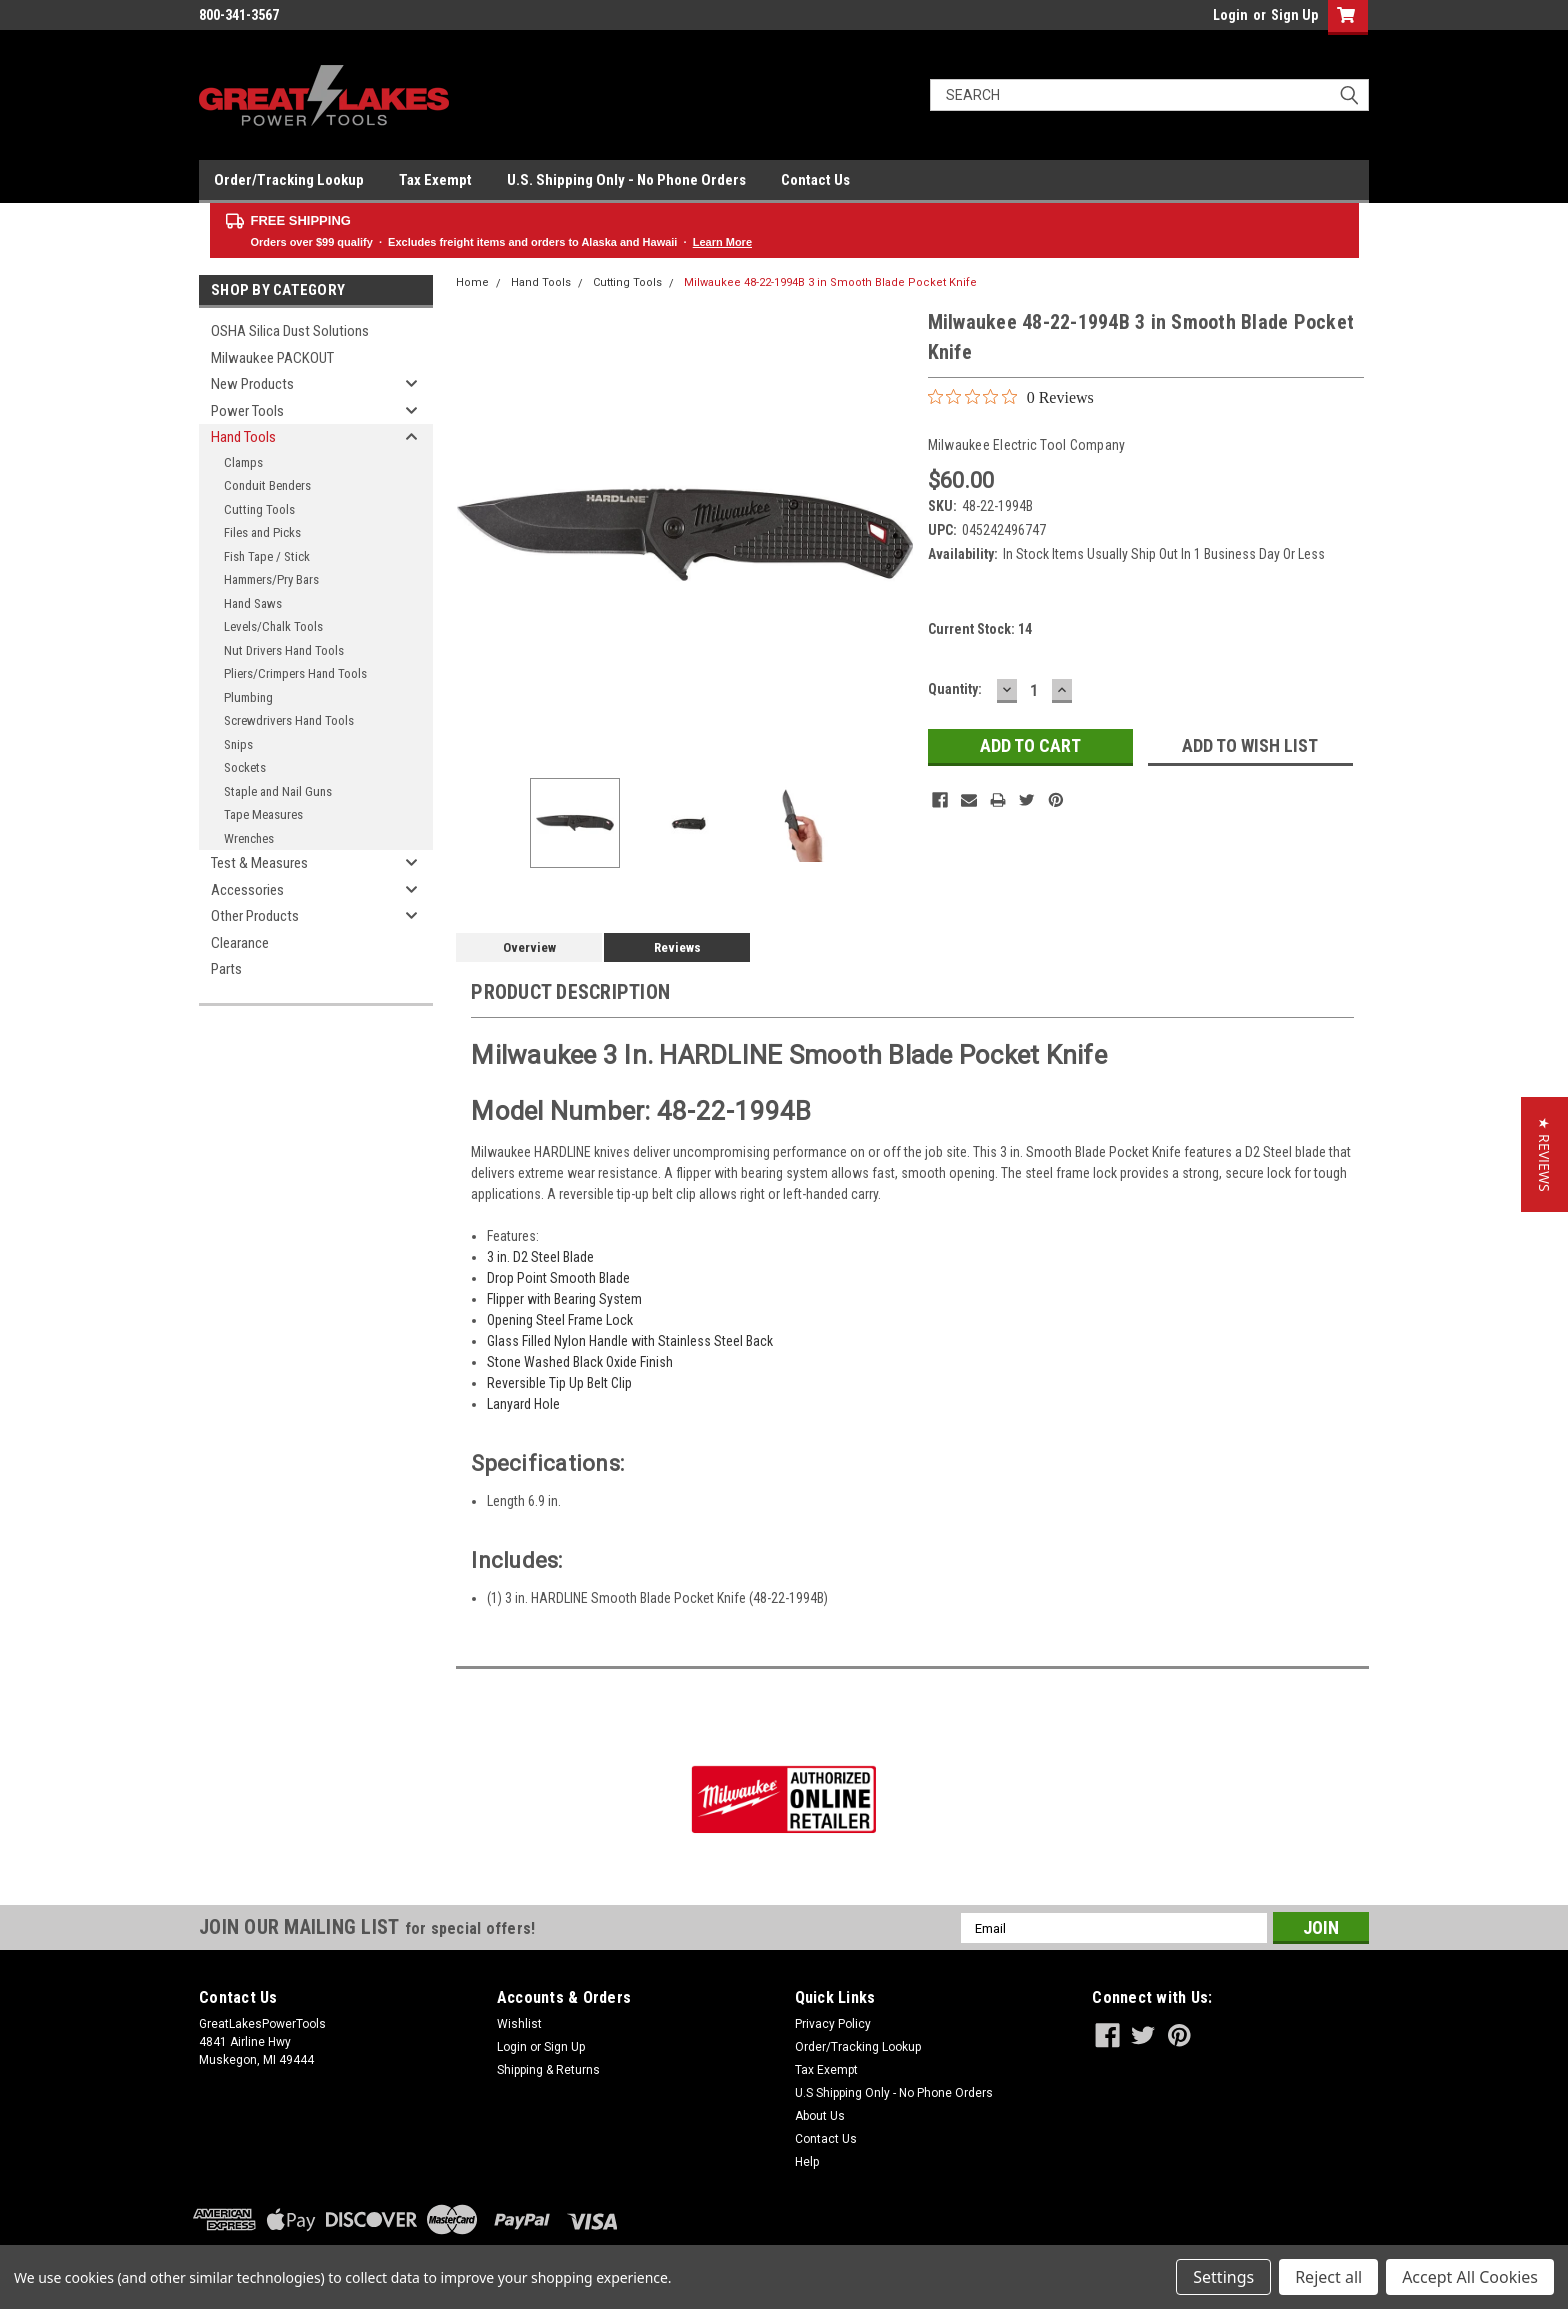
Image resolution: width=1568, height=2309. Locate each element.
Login (1230, 15)
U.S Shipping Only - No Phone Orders (894, 2093)
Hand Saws (253, 603)
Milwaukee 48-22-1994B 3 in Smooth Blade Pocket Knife (830, 282)
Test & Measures (259, 863)
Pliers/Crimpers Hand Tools (295, 673)
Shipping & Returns (548, 2070)
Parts (226, 969)
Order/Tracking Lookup (289, 180)
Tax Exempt (435, 180)
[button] (1544, 1154)
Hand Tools (243, 437)
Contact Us (815, 180)
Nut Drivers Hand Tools (284, 650)
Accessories (247, 890)
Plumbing (248, 697)
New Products (252, 384)
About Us (820, 2116)
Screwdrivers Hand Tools (289, 720)
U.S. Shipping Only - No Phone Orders (626, 180)
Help (807, 2162)
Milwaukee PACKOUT (272, 358)
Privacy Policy (833, 2024)
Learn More (722, 242)
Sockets (245, 767)
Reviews (677, 947)
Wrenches (249, 838)
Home (472, 282)
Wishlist (519, 2024)
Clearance (240, 943)
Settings (1223, 2277)
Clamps (243, 462)
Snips (238, 744)
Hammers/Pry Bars (271, 579)
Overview (529, 947)
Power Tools (247, 411)
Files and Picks (262, 532)
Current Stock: (980, 629)
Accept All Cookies (1470, 2277)
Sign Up (1294, 15)
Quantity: (955, 689)
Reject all (1328, 2277)
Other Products (255, 916)
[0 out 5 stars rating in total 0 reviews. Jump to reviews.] (1011, 397)
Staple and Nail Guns (278, 791)
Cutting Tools (259, 509)
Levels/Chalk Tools (273, 626)
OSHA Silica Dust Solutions (290, 331)
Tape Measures (263, 814)
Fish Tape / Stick (267, 556)
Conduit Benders (267, 485)
